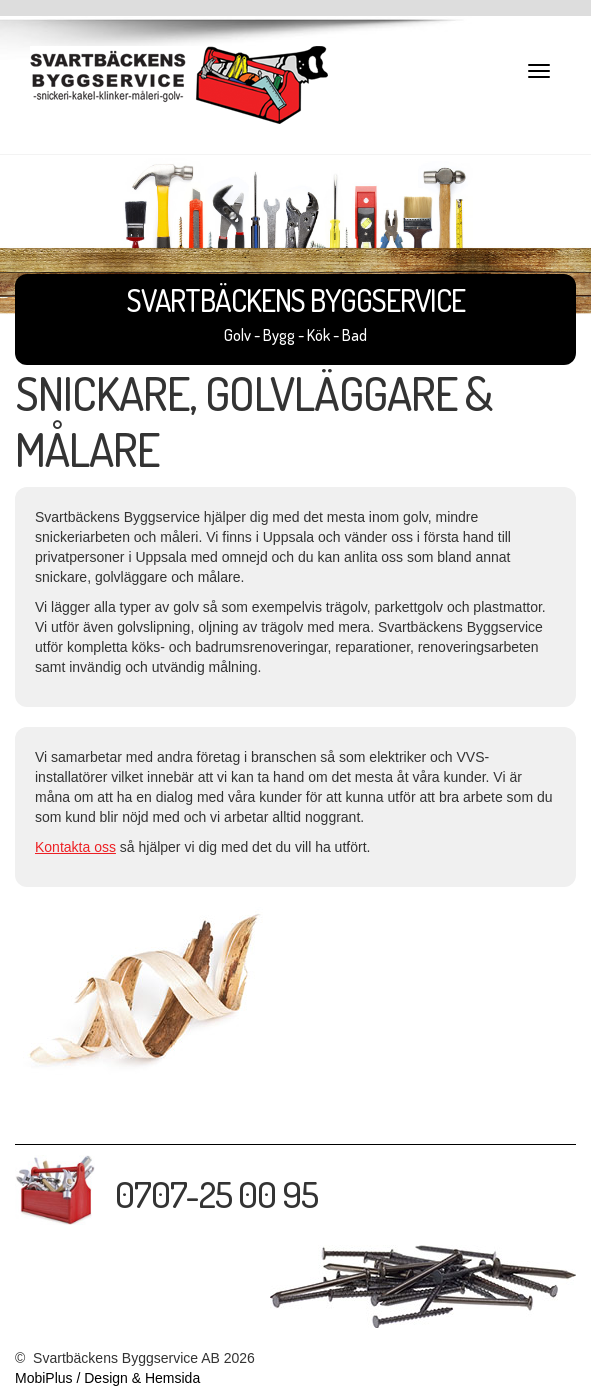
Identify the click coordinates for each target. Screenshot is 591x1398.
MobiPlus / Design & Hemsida (107, 1378)
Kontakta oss (75, 847)
